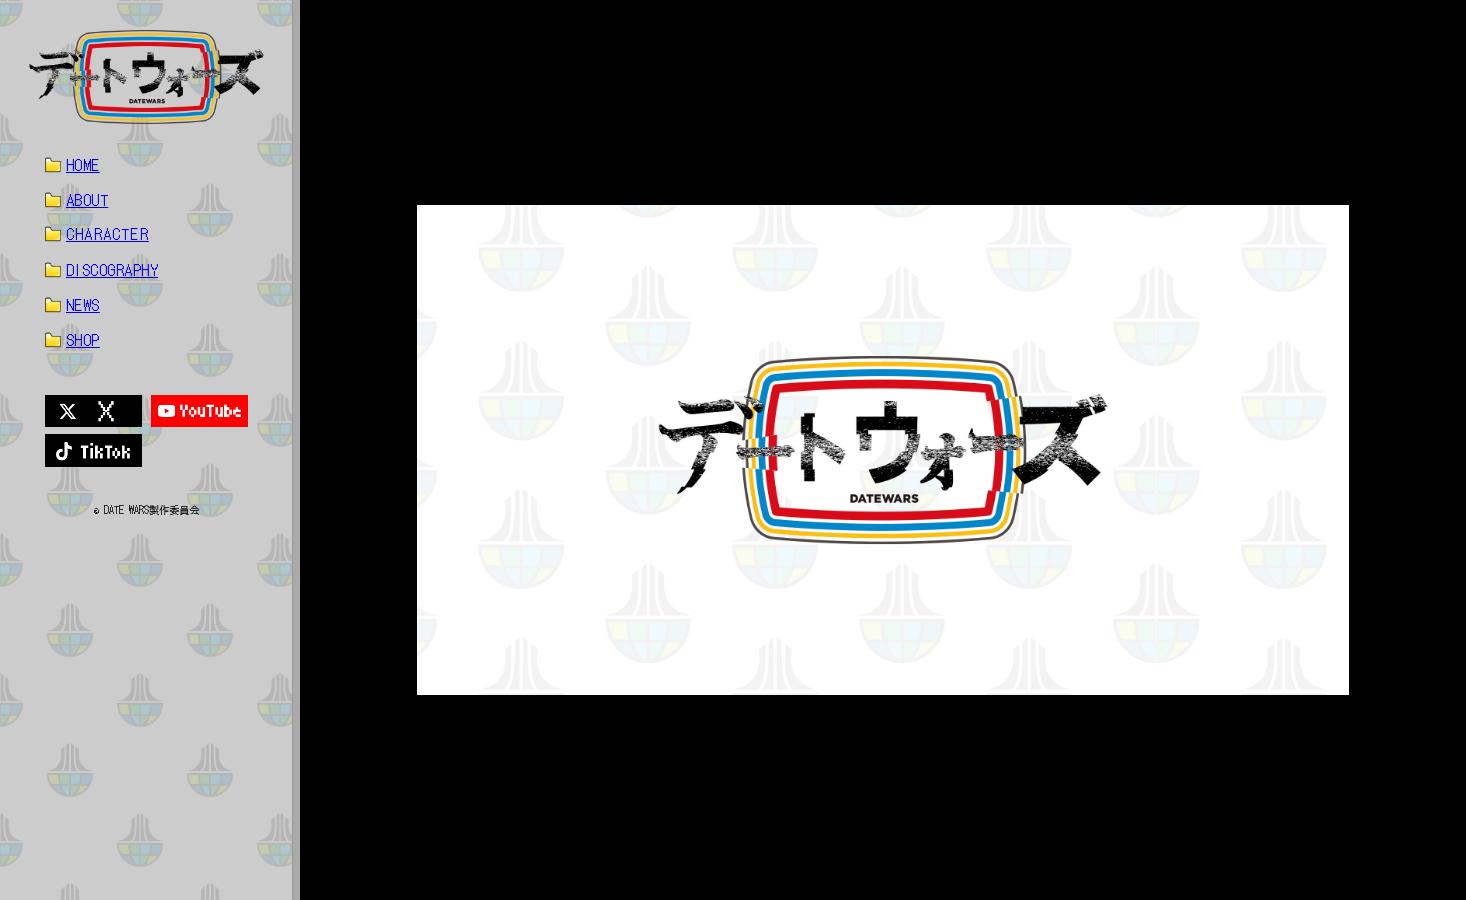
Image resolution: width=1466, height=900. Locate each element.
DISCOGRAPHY (112, 269)
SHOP (83, 339)
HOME (83, 164)
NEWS (83, 304)
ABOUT (87, 199)
